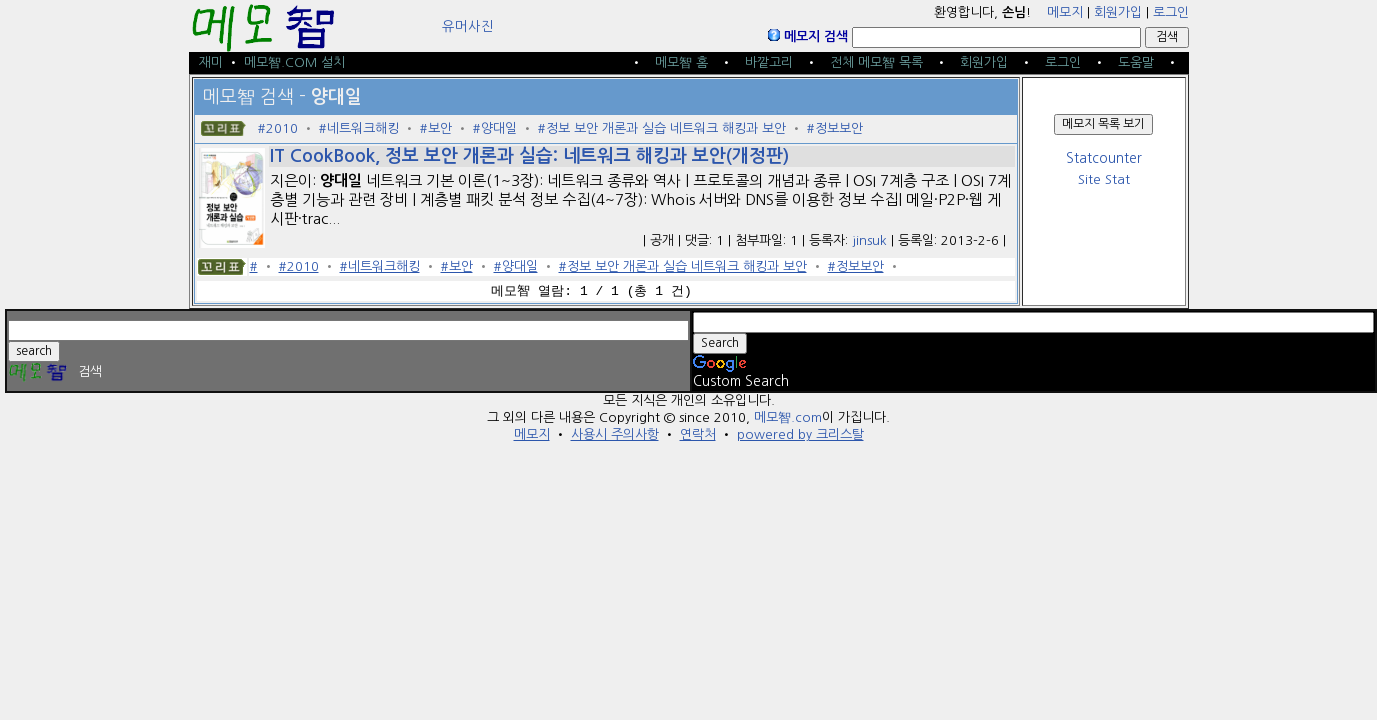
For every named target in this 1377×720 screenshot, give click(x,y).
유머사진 (468, 26)
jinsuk (869, 240)
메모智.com (788, 417)
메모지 (1065, 12)
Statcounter (1104, 158)
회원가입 (1118, 12)
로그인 (1171, 12)
